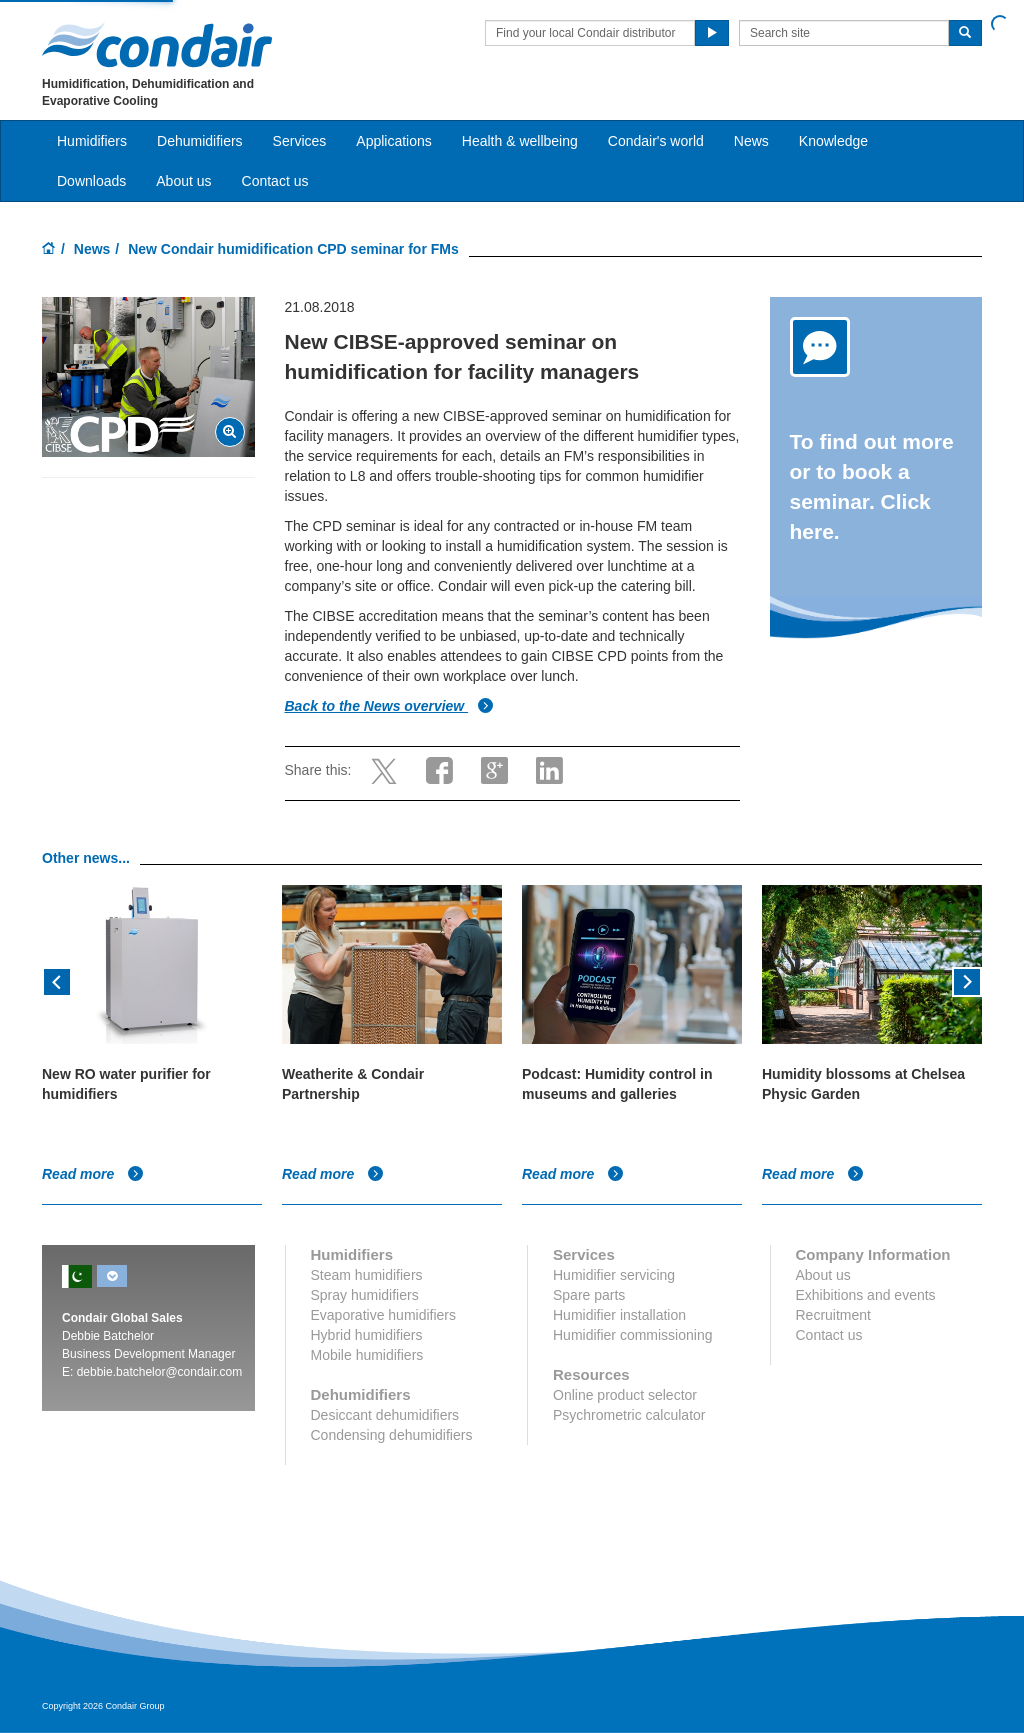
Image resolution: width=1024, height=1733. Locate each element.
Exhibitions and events (866, 1295)
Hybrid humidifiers (367, 1335)
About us (183, 181)
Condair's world (656, 141)
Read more (93, 1174)
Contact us (275, 181)
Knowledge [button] (833, 141)
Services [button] (300, 141)
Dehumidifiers (200, 141)
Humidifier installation (619, 1315)
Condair (157, 45)
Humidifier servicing (614, 1275)
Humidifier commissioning (633, 1335)
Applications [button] (394, 141)
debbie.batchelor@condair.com (160, 1372)
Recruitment (833, 1315)
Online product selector (625, 1395)
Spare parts (589, 1295)
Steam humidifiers (367, 1275)
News (751, 141)
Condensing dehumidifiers (392, 1435)
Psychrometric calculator (629, 1415)
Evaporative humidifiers (384, 1315)
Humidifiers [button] (92, 141)
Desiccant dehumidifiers (385, 1415)
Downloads (91, 181)
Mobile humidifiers (367, 1355)
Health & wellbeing (520, 141)
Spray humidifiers (365, 1295)
